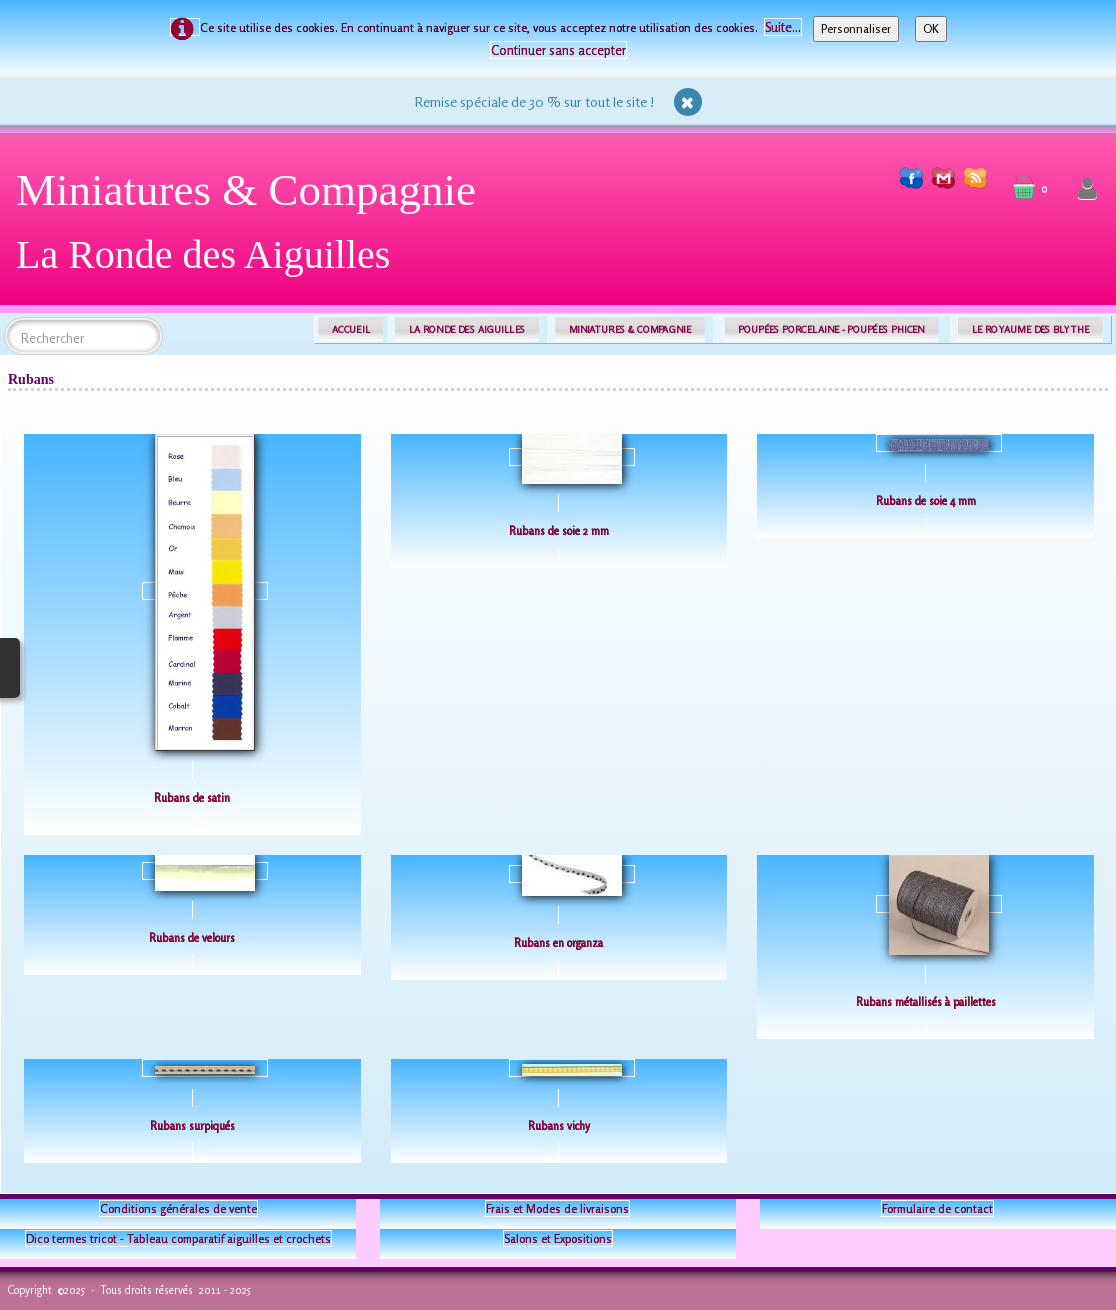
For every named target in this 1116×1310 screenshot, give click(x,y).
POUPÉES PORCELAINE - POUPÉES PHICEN (831, 329)
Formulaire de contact (937, 1208)
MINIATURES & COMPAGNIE (630, 329)
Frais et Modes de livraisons (557, 1208)
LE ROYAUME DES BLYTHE (1031, 329)
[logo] (253, 229)
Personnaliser (856, 28)
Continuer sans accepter (558, 50)
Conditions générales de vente (178, 1208)
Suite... (783, 27)
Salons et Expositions (558, 1238)
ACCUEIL (351, 329)
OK (931, 28)
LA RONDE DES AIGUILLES (467, 329)
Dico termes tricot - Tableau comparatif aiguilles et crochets (178, 1238)
